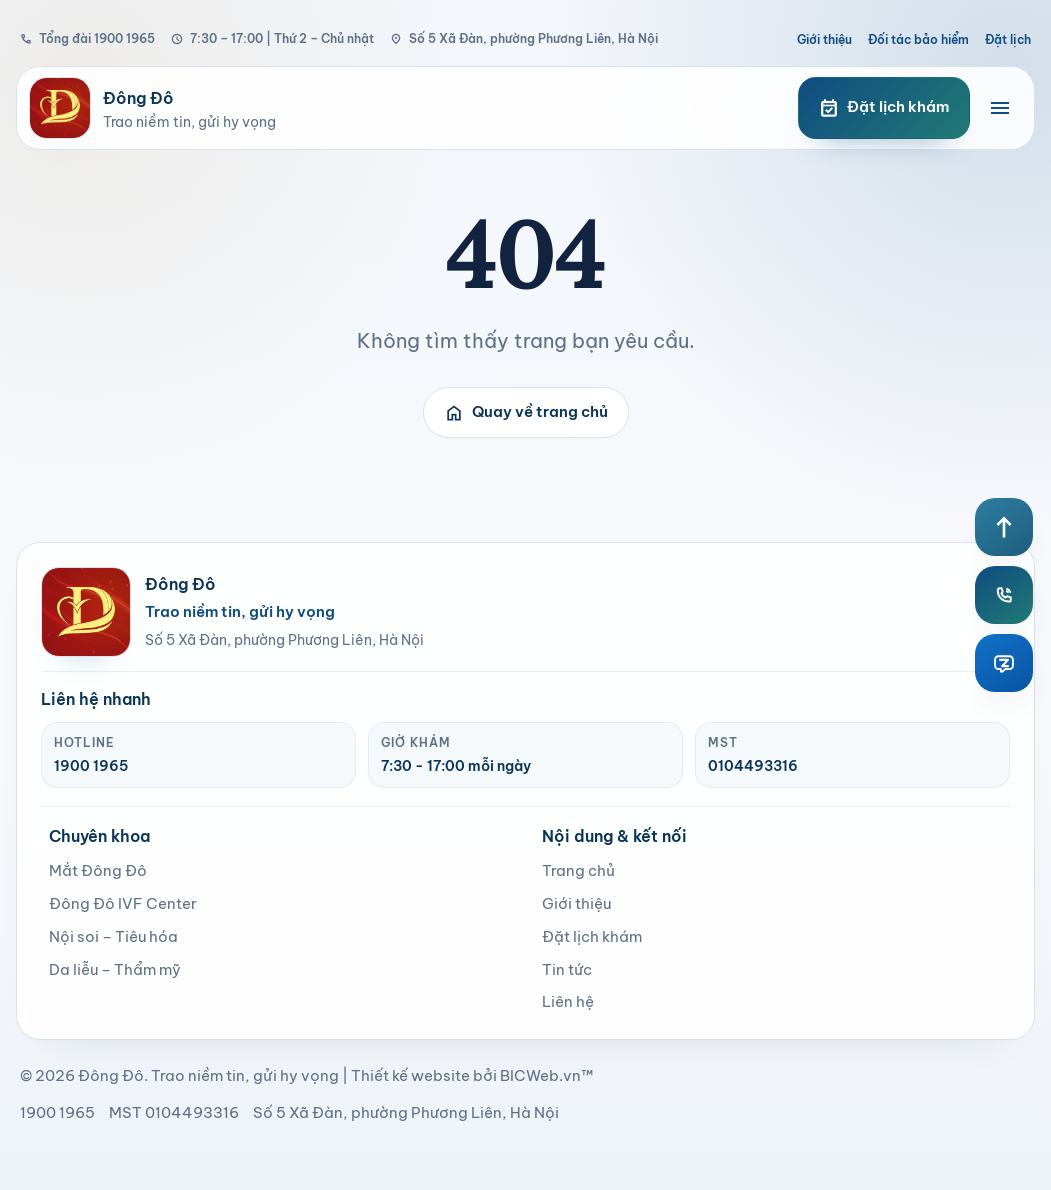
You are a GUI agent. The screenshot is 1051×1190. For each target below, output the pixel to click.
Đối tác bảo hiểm (918, 39)
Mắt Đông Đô (98, 870)
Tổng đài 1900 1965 (87, 38)
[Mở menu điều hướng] (1000, 108)
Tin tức (567, 969)
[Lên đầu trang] (1004, 527)
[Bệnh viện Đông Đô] (393, 108)
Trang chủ (578, 870)
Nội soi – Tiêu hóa (113, 936)
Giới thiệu (824, 39)
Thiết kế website (410, 1075)
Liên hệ (568, 1001)
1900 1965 (91, 766)
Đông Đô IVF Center (123, 903)
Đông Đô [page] (111, 1075)
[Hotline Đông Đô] (1004, 595)
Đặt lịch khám (592, 936)
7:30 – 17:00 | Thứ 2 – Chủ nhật (272, 38)
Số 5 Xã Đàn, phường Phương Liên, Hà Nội (524, 38)
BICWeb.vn (540, 1075)
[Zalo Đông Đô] (1004, 663)
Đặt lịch (1008, 39)
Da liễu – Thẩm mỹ (115, 969)
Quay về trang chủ (526, 413)
